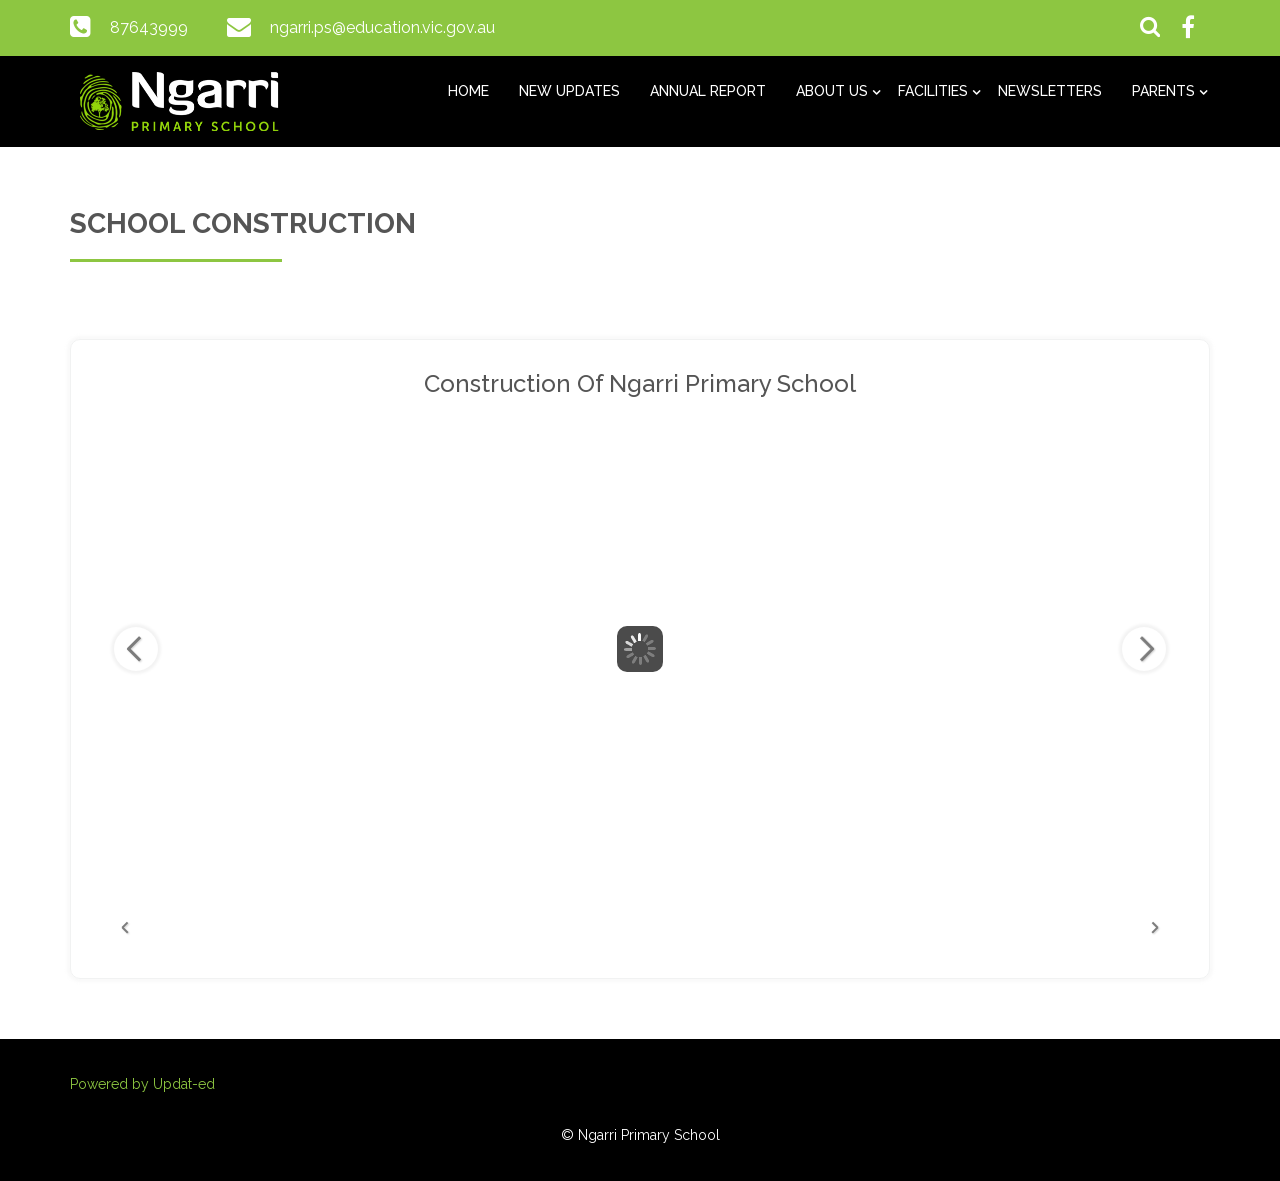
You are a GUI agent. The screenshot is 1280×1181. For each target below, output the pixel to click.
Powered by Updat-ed (142, 1084)
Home (468, 91)
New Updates (569, 91)
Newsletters (1050, 91)
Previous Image (136, 649)
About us (832, 91)
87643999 (149, 27)
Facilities (933, 91)
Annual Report (708, 91)
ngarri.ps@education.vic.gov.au (382, 27)
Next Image (1144, 649)
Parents (1163, 91)
